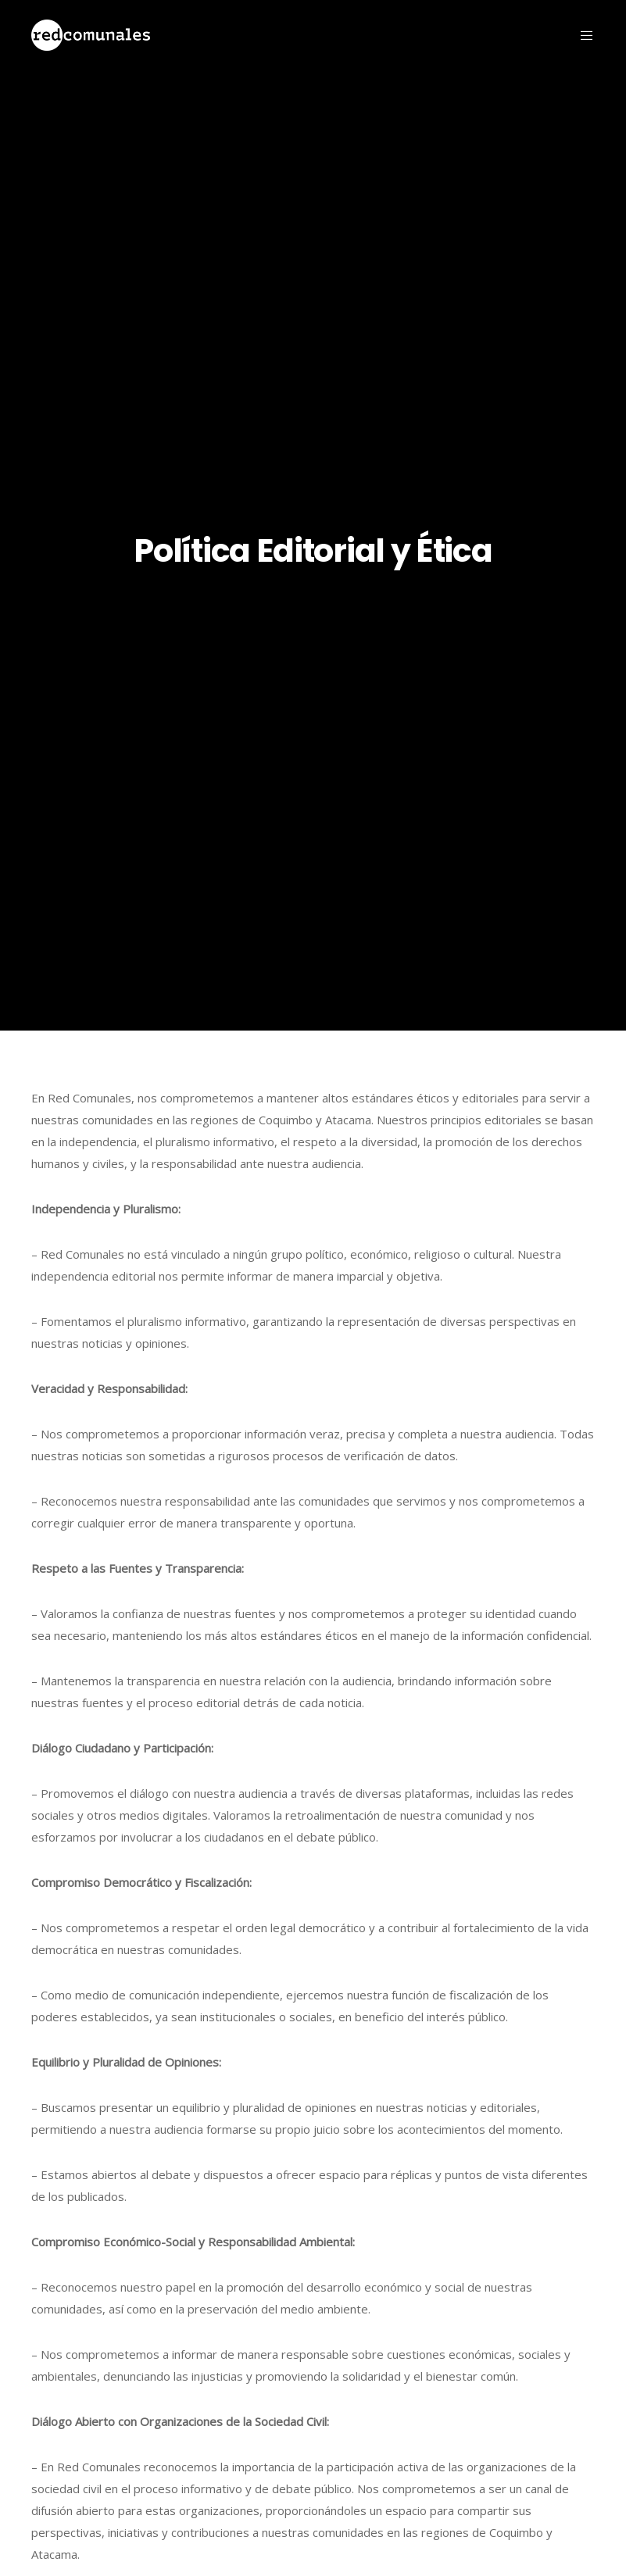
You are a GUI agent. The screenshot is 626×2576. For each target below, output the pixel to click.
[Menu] (581, 35)
